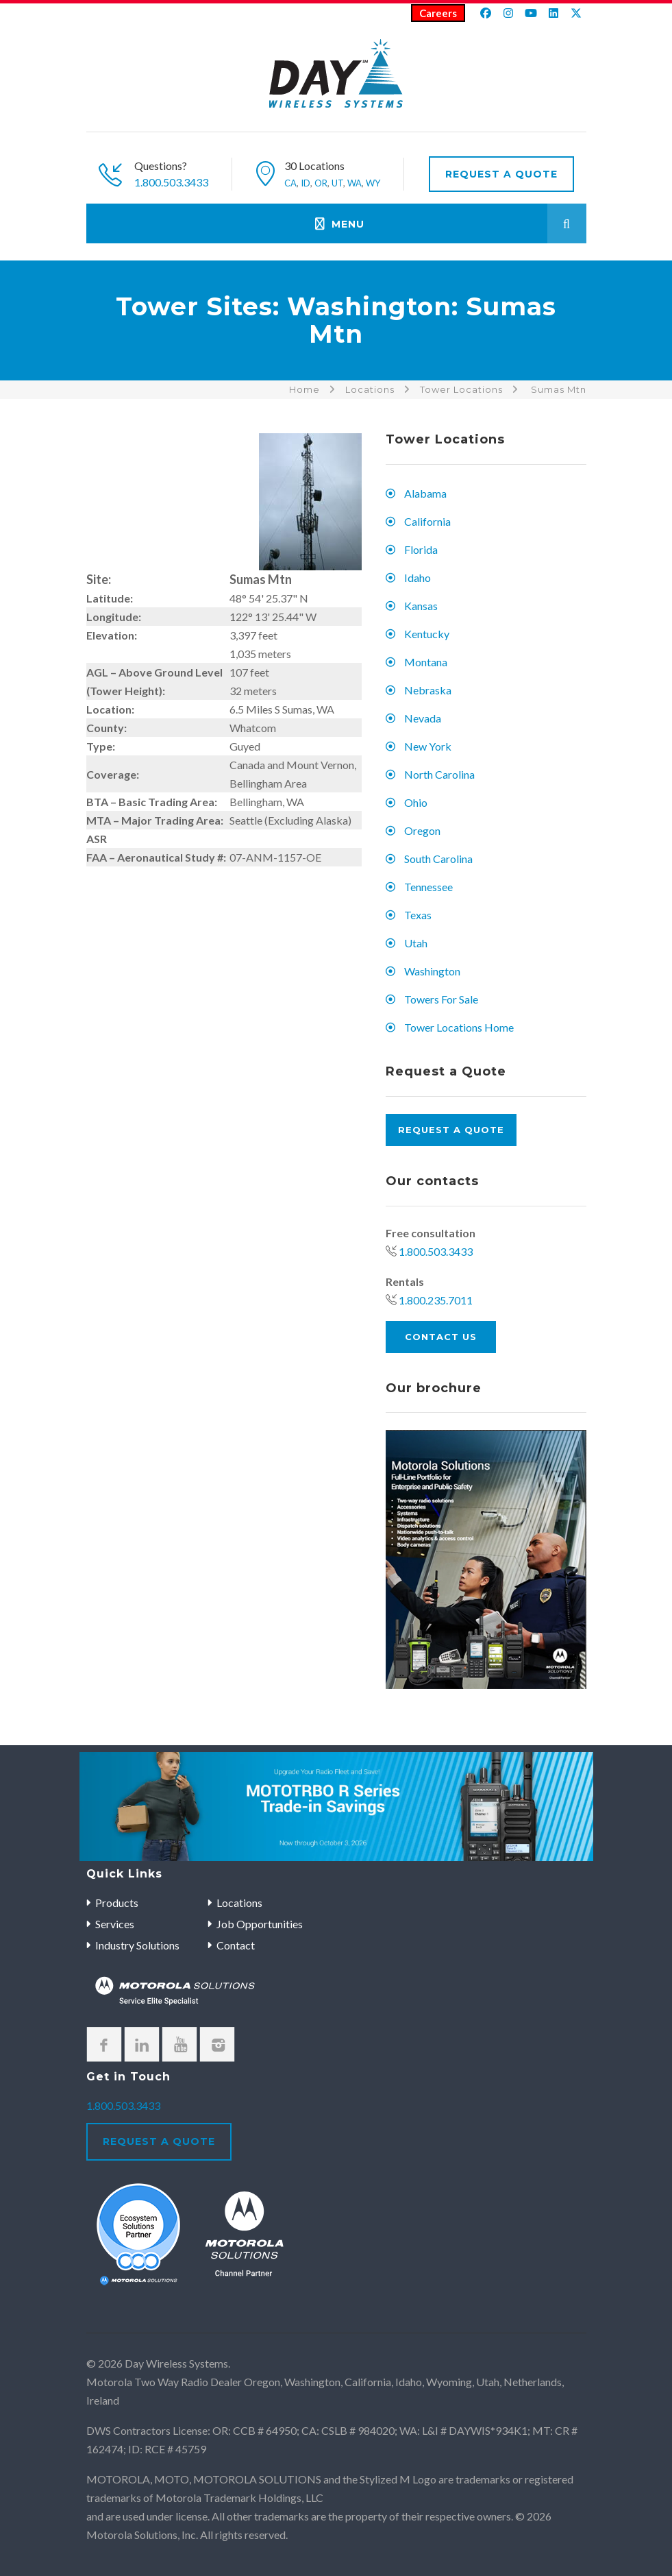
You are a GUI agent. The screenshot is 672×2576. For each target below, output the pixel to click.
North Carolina (439, 774)
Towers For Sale (441, 999)
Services (114, 1923)
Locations (370, 389)
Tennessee (428, 886)
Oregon (422, 830)
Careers (438, 13)
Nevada (422, 718)
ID (305, 183)
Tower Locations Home (459, 1027)
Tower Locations (461, 389)
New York (427, 746)
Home (304, 389)
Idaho (417, 577)
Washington (432, 970)
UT (337, 183)
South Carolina (438, 858)
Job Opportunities (259, 1923)
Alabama (425, 493)
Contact (235, 1945)
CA (290, 183)
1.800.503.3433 (171, 182)
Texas (418, 914)
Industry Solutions (137, 1945)
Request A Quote (501, 174)
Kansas (421, 605)
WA (354, 183)
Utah (415, 942)
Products (116, 1902)
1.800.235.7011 (436, 1300)
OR (320, 183)
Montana (425, 661)
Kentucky (426, 633)
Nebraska (427, 689)
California (427, 521)
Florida (421, 549)
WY (373, 183)
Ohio (415, 802)
